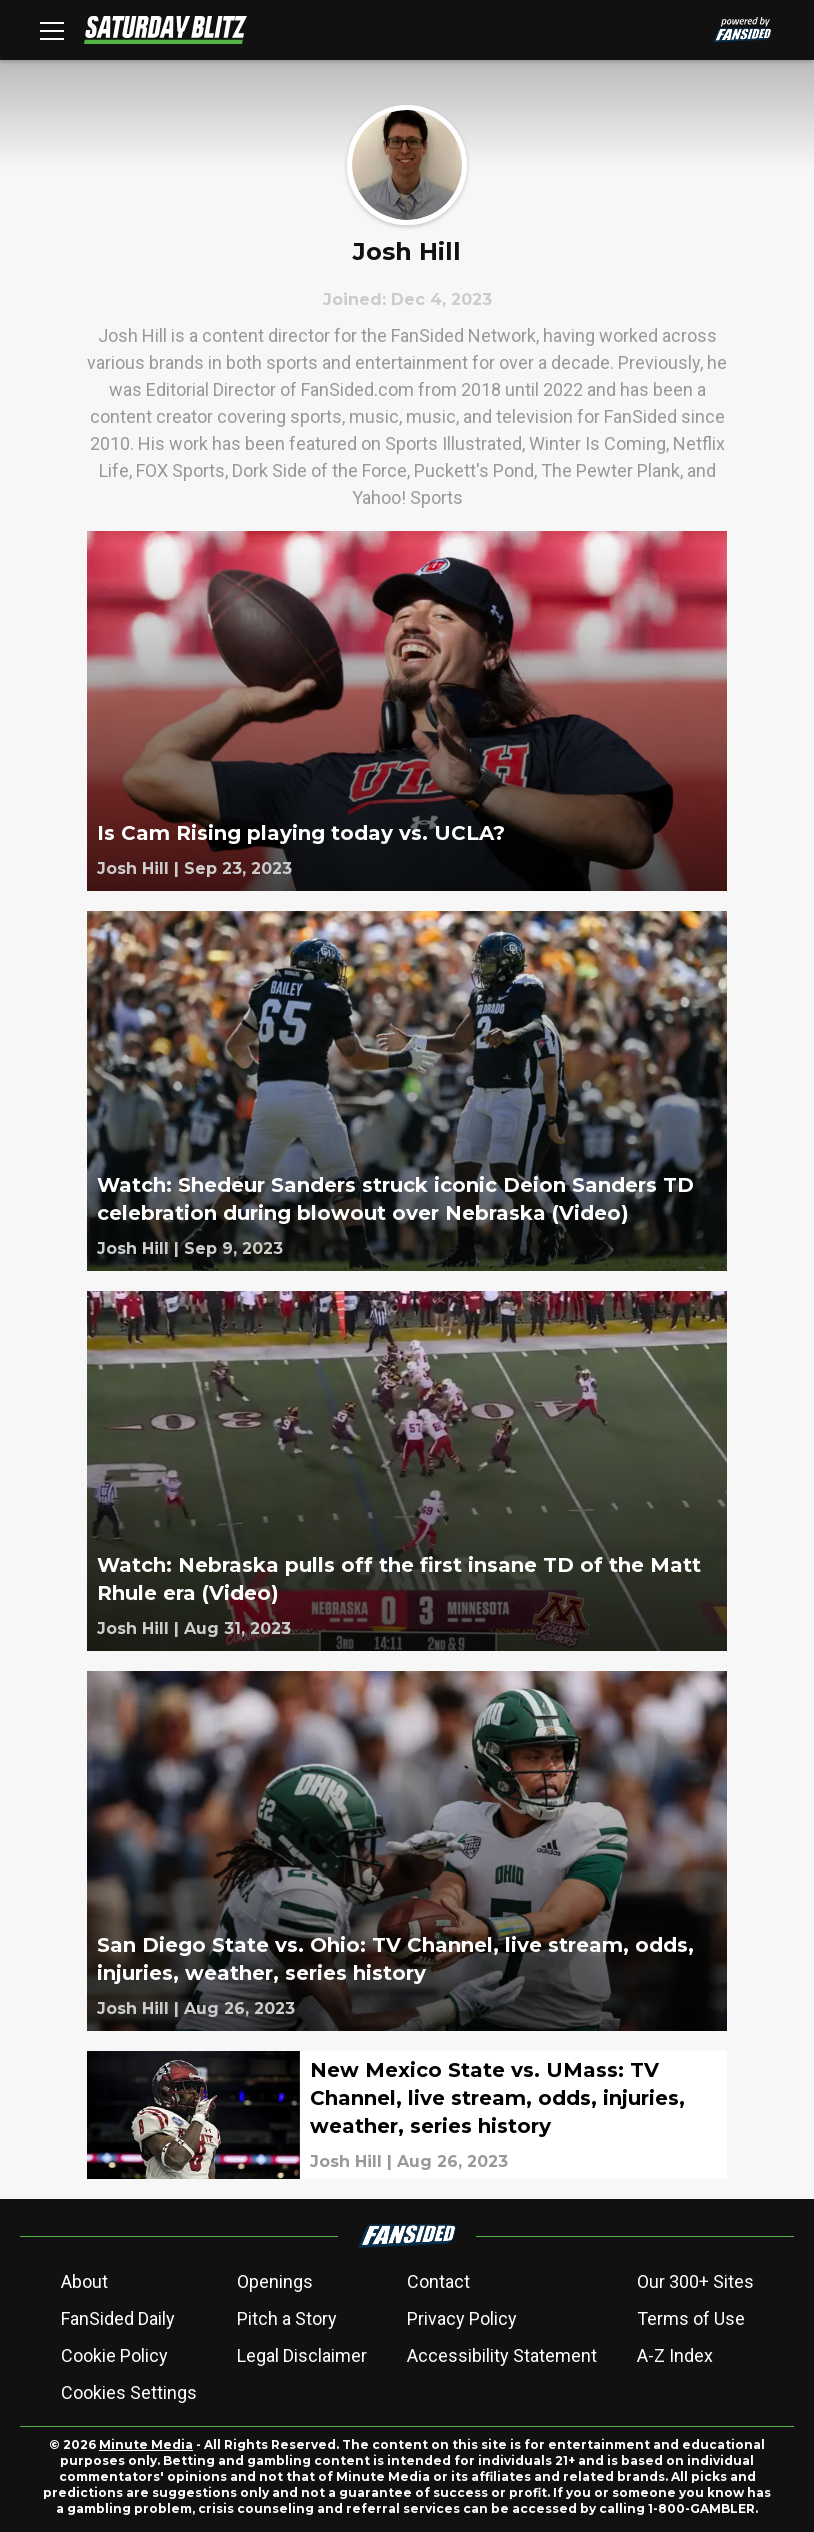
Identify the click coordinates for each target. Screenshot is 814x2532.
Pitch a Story (287, 2318)
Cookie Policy (114, 2355)
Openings (275, 2281)
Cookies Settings (129, 2392)
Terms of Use (691, 2318)
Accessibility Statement (502, 2355)
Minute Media (146, 2444)
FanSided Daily (118, 2318)
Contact (438, 2281)
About (84, 2281)
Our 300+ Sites (695, 2281)
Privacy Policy (462, 2318)
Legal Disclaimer (302, 2355)
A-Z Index (675, 2355)
